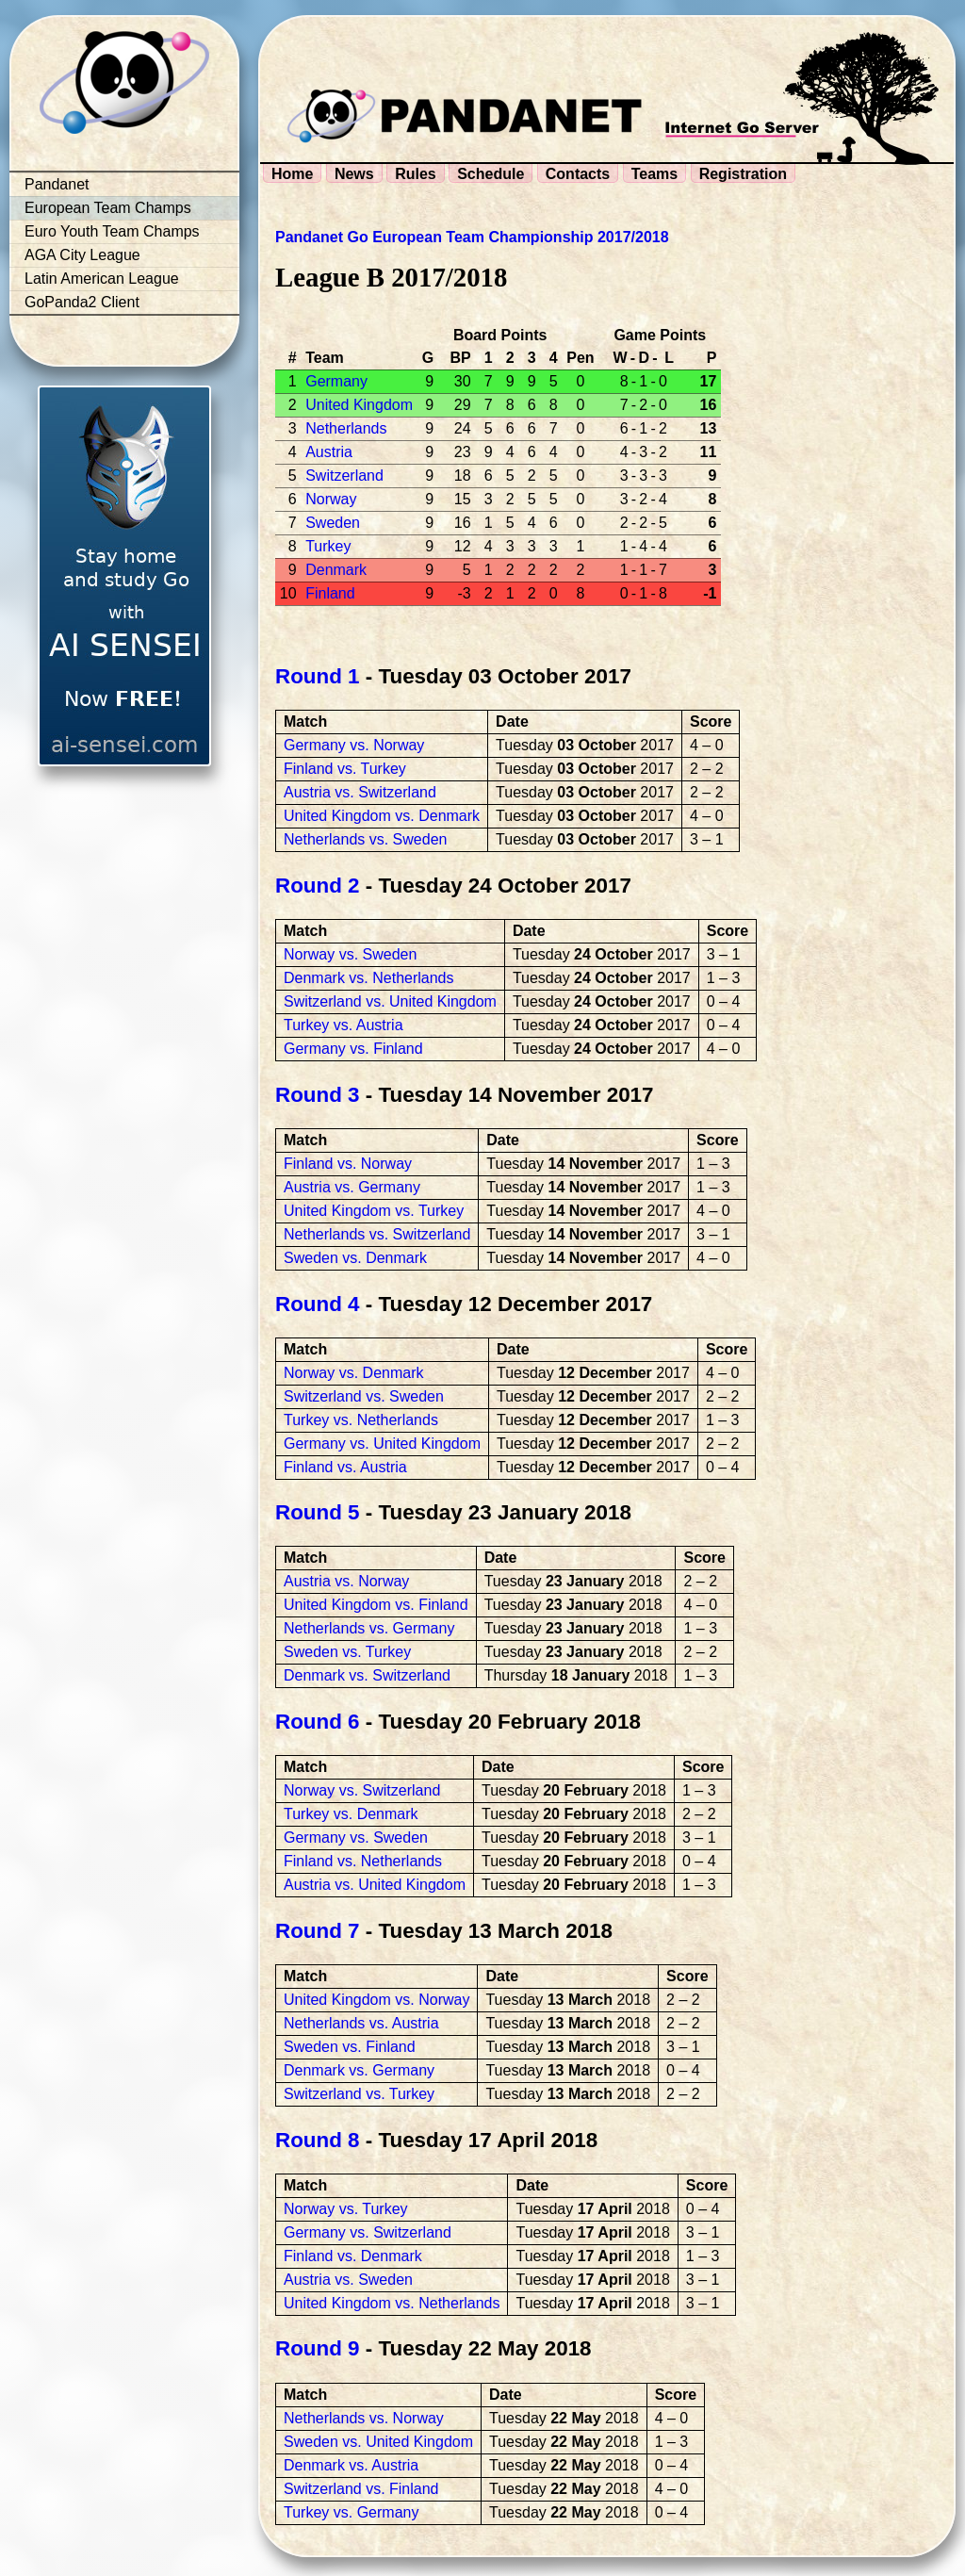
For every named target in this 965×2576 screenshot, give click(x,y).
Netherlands (345, 428)
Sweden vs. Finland (350, 2047)
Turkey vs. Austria (343, 1025)
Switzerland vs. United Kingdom (390, 1001)
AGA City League (82, 255)
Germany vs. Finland (353, 1049)
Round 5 (317, 1512)
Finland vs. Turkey (345, 769)
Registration (743, 174)
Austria (328, 452)
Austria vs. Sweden (348, 2280)
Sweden (332, 523)
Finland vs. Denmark (353, 2256)
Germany (336, 381)
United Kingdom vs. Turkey (374, 1211)
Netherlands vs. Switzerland (377, 1234)
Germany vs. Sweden (356, 1837)
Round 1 (317, 676)
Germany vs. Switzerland (367, 2232)
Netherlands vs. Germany (369, 1628)
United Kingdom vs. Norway (376, 2000)
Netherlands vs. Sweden (365, 839)
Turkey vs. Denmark (351, 1814)
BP (460, 358)
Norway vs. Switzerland (362, 1790)
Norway (330, 499)
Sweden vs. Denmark (355, 1258)
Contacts (578, 174)
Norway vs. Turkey (346, 2209)
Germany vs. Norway (354, 745)
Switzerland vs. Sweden (364, 1396)
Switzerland (344, 476)
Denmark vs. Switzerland (367, 1675)
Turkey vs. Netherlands (361, 1420)
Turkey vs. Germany (351, 2512)
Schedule (490, 174)
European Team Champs (108, 208)
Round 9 (317, 2348)
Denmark (336, 570)
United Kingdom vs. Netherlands (391, 2303)
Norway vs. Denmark (353, 1373)
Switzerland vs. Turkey (359, 2094)
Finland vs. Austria (345, 1467)
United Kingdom (359, 405)
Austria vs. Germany (352, 1187)
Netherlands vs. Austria (361, 2023)
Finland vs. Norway (348, 1164)
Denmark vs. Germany (359, 2070)
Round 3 (317, 1095)
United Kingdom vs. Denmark (382, 816)
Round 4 (317, 1304)
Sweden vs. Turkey (347, 1652)
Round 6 (317, 1721)
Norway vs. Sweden (350, 954)
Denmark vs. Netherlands (369, 978)
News (354, 174)
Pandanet (57, 184)
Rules (415, 174)
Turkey (328, 546)
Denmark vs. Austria (351, 2465)
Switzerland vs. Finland (361, 2489)
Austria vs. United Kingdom (375, 1885)
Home (292, 174)
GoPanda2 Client (82, 302)
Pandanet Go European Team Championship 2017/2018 (472, 237)
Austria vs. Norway (346, 1581)
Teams (655, 174)
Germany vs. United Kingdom (382, 1444)
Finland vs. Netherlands (363, 1861)
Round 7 (317, 1931)
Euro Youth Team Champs (112, 231)
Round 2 (317, 885)
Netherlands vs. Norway (364, 2418)
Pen (580, 358)
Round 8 (317, 2140)
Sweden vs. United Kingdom (378, 2442)
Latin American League (102, 279)
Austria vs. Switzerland (360, 792)
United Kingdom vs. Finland (376, 1605)
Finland (329, 593)
